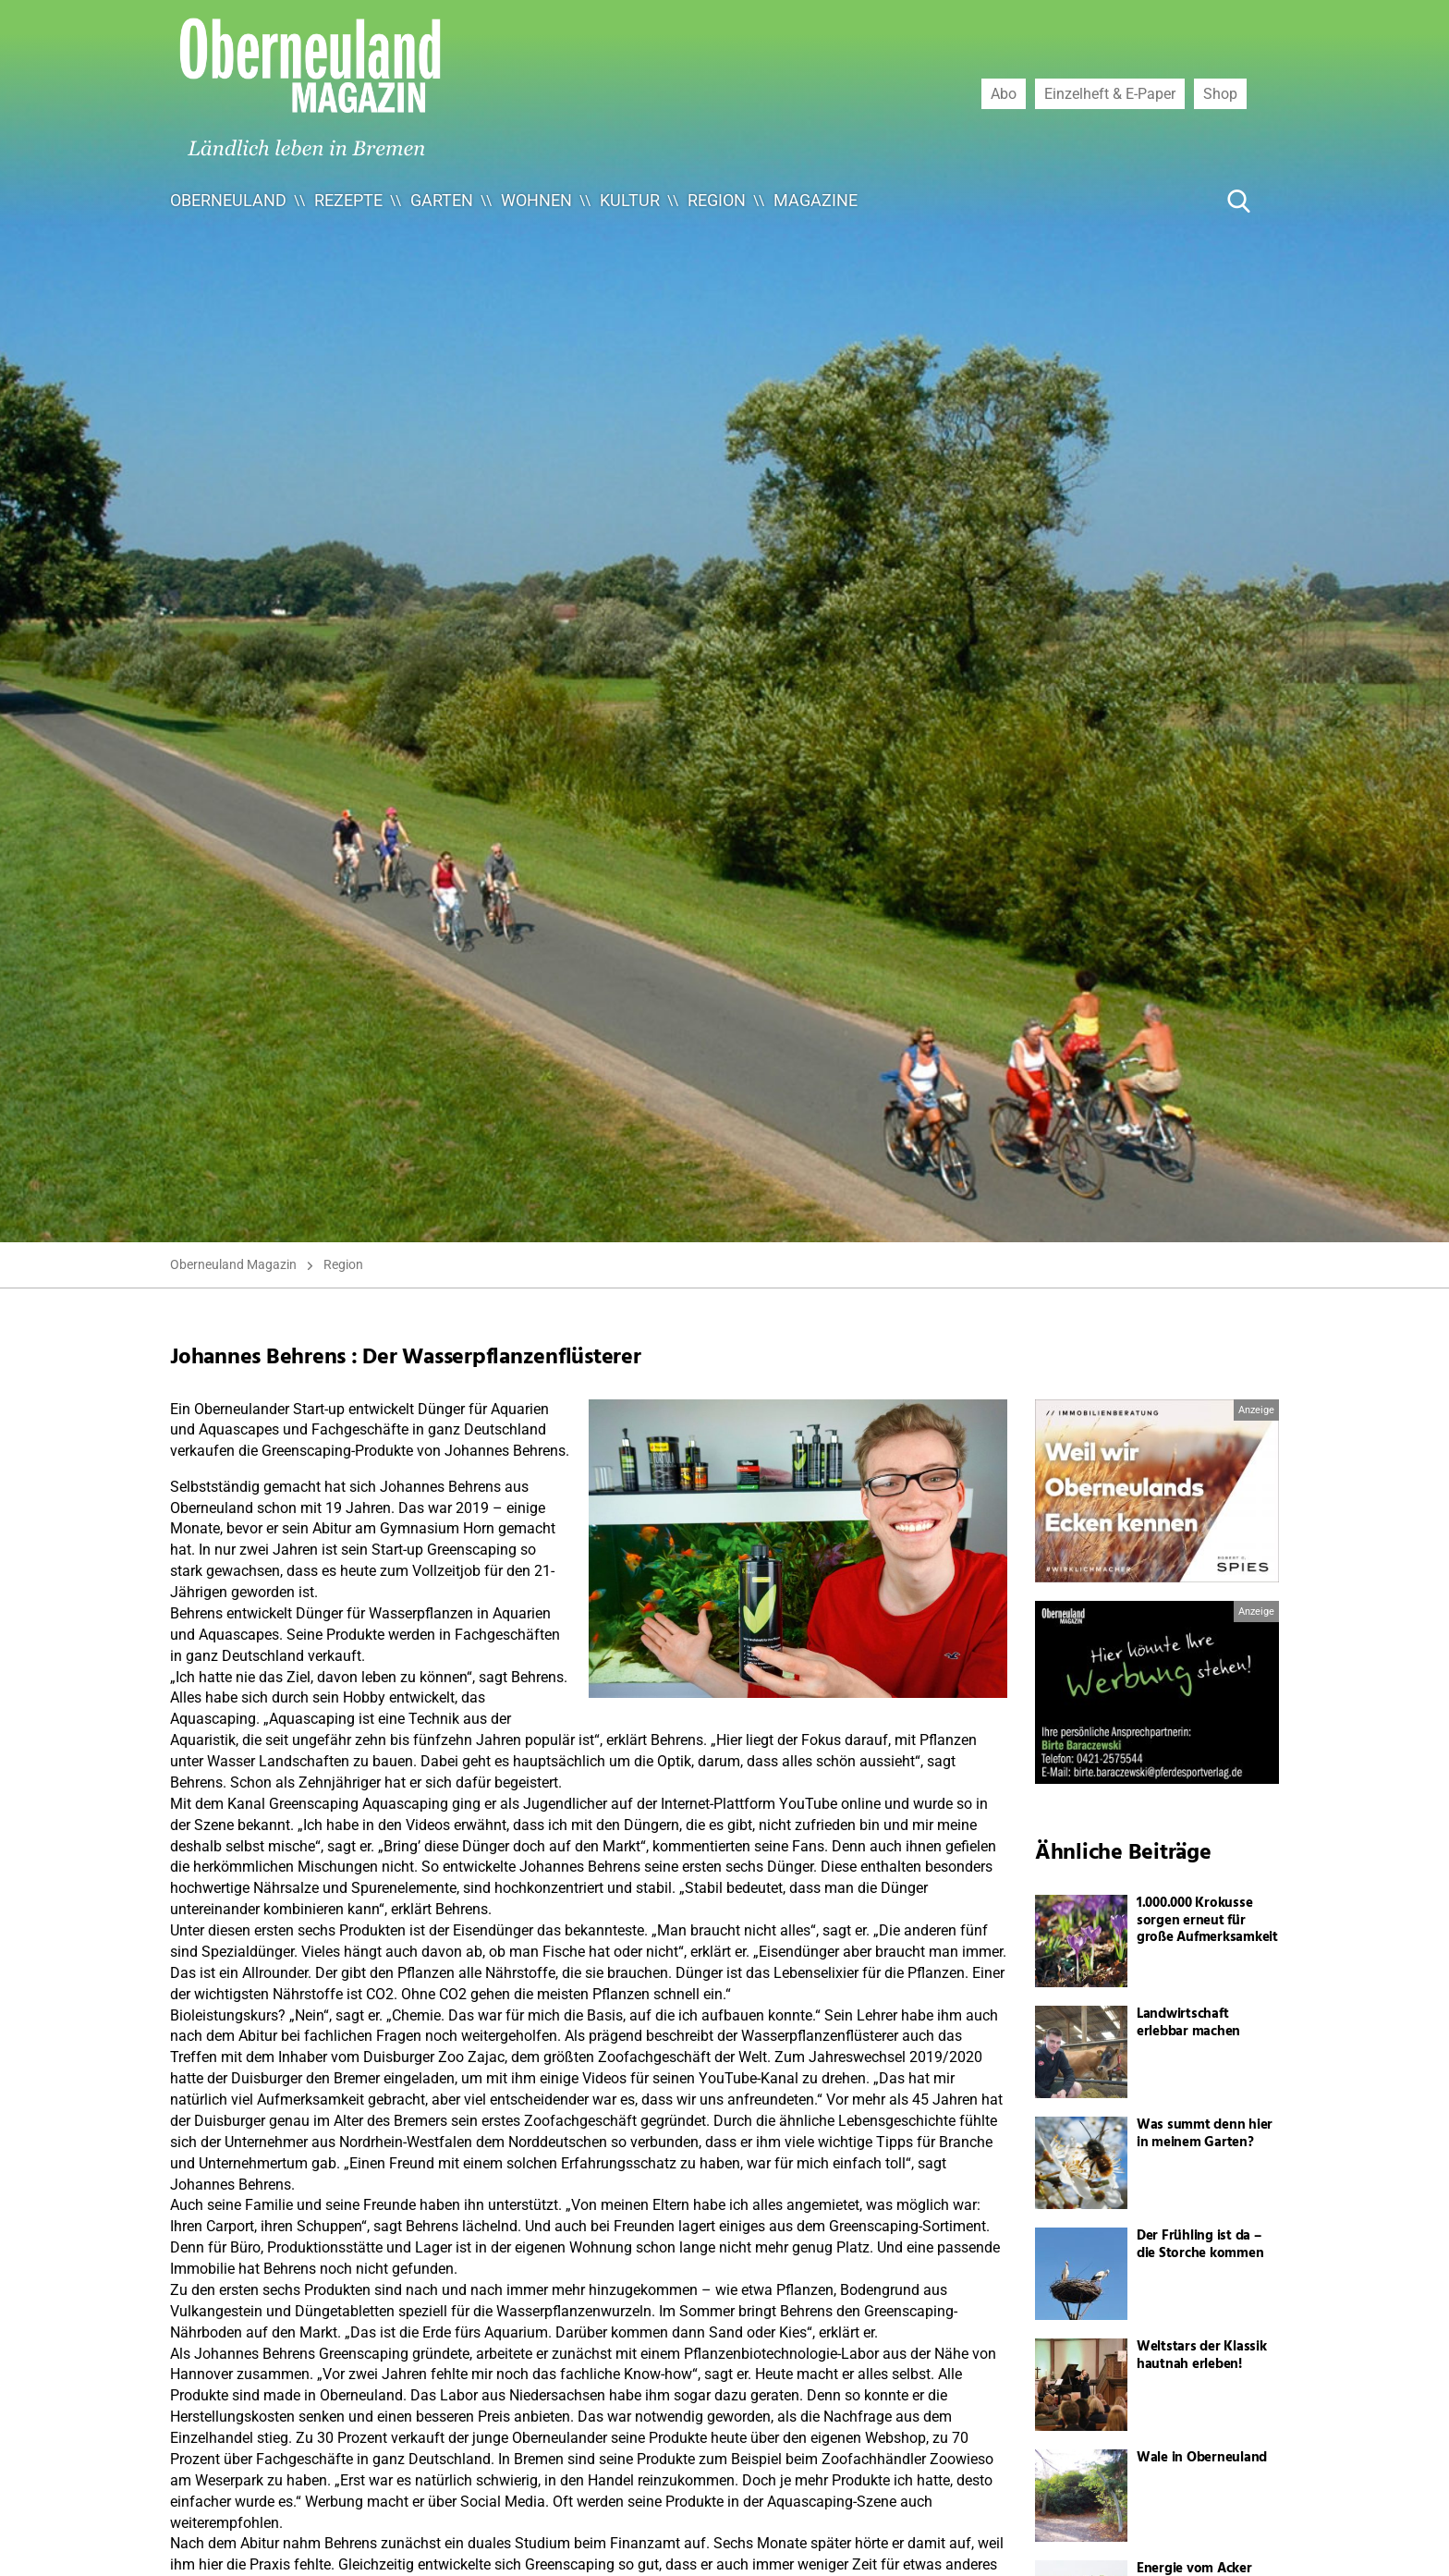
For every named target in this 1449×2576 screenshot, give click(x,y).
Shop (1220, 93)
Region (717, 200)
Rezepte (348, 200)
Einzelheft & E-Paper (1109, 93)
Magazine (815, 200)
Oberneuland (228, 200)
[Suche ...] (1182, 201)
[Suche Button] (1239, 201)
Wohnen (536, 200)
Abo (1004, 93)
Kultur (630, 200)
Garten (441, 200)
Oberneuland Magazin (233, 1264)
